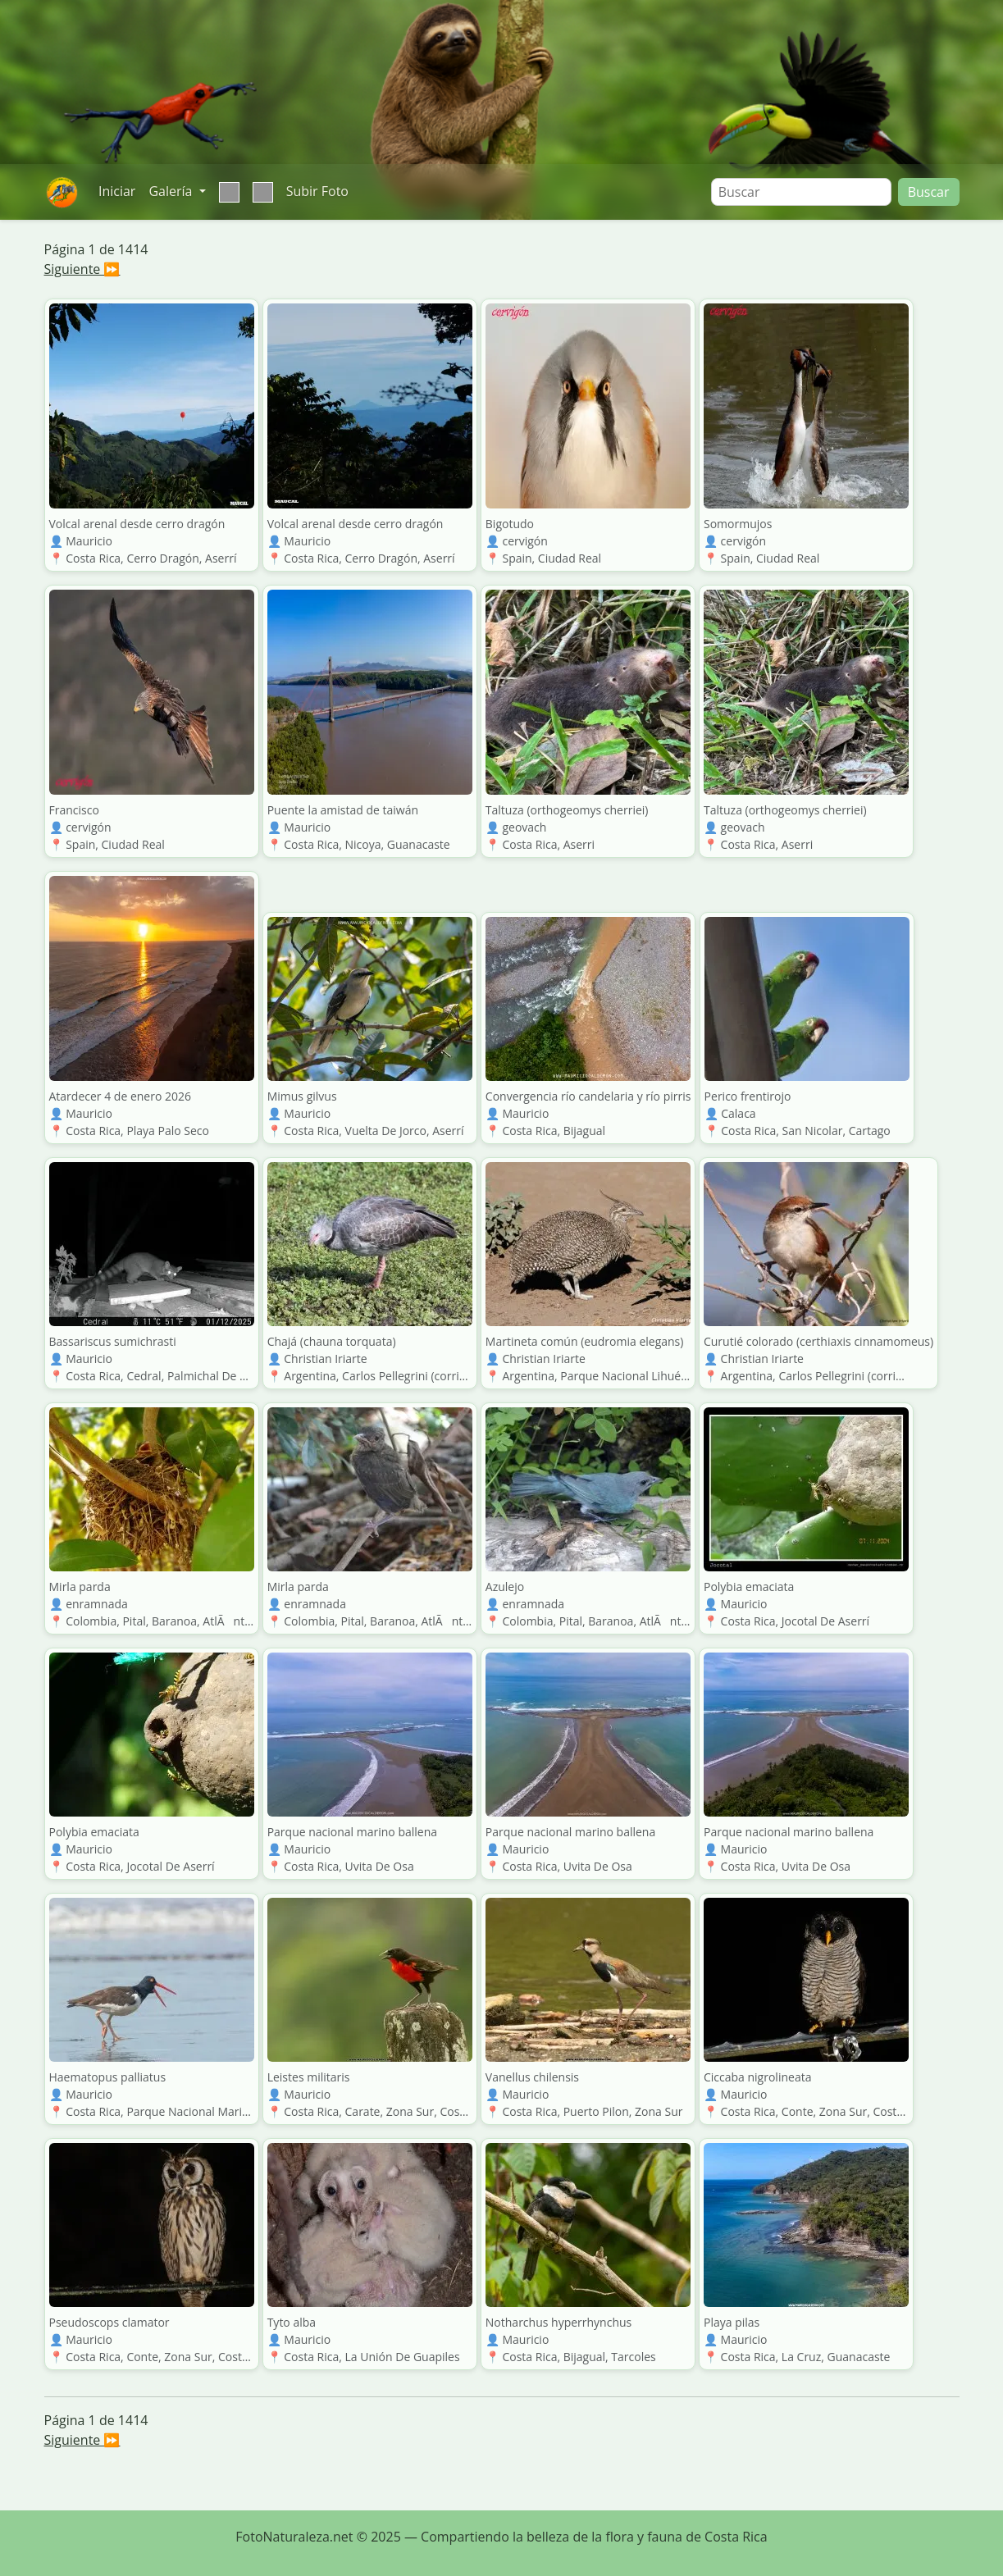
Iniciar (116, 191)
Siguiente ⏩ (82, 269)
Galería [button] (171, 191)
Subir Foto (317, 191)
